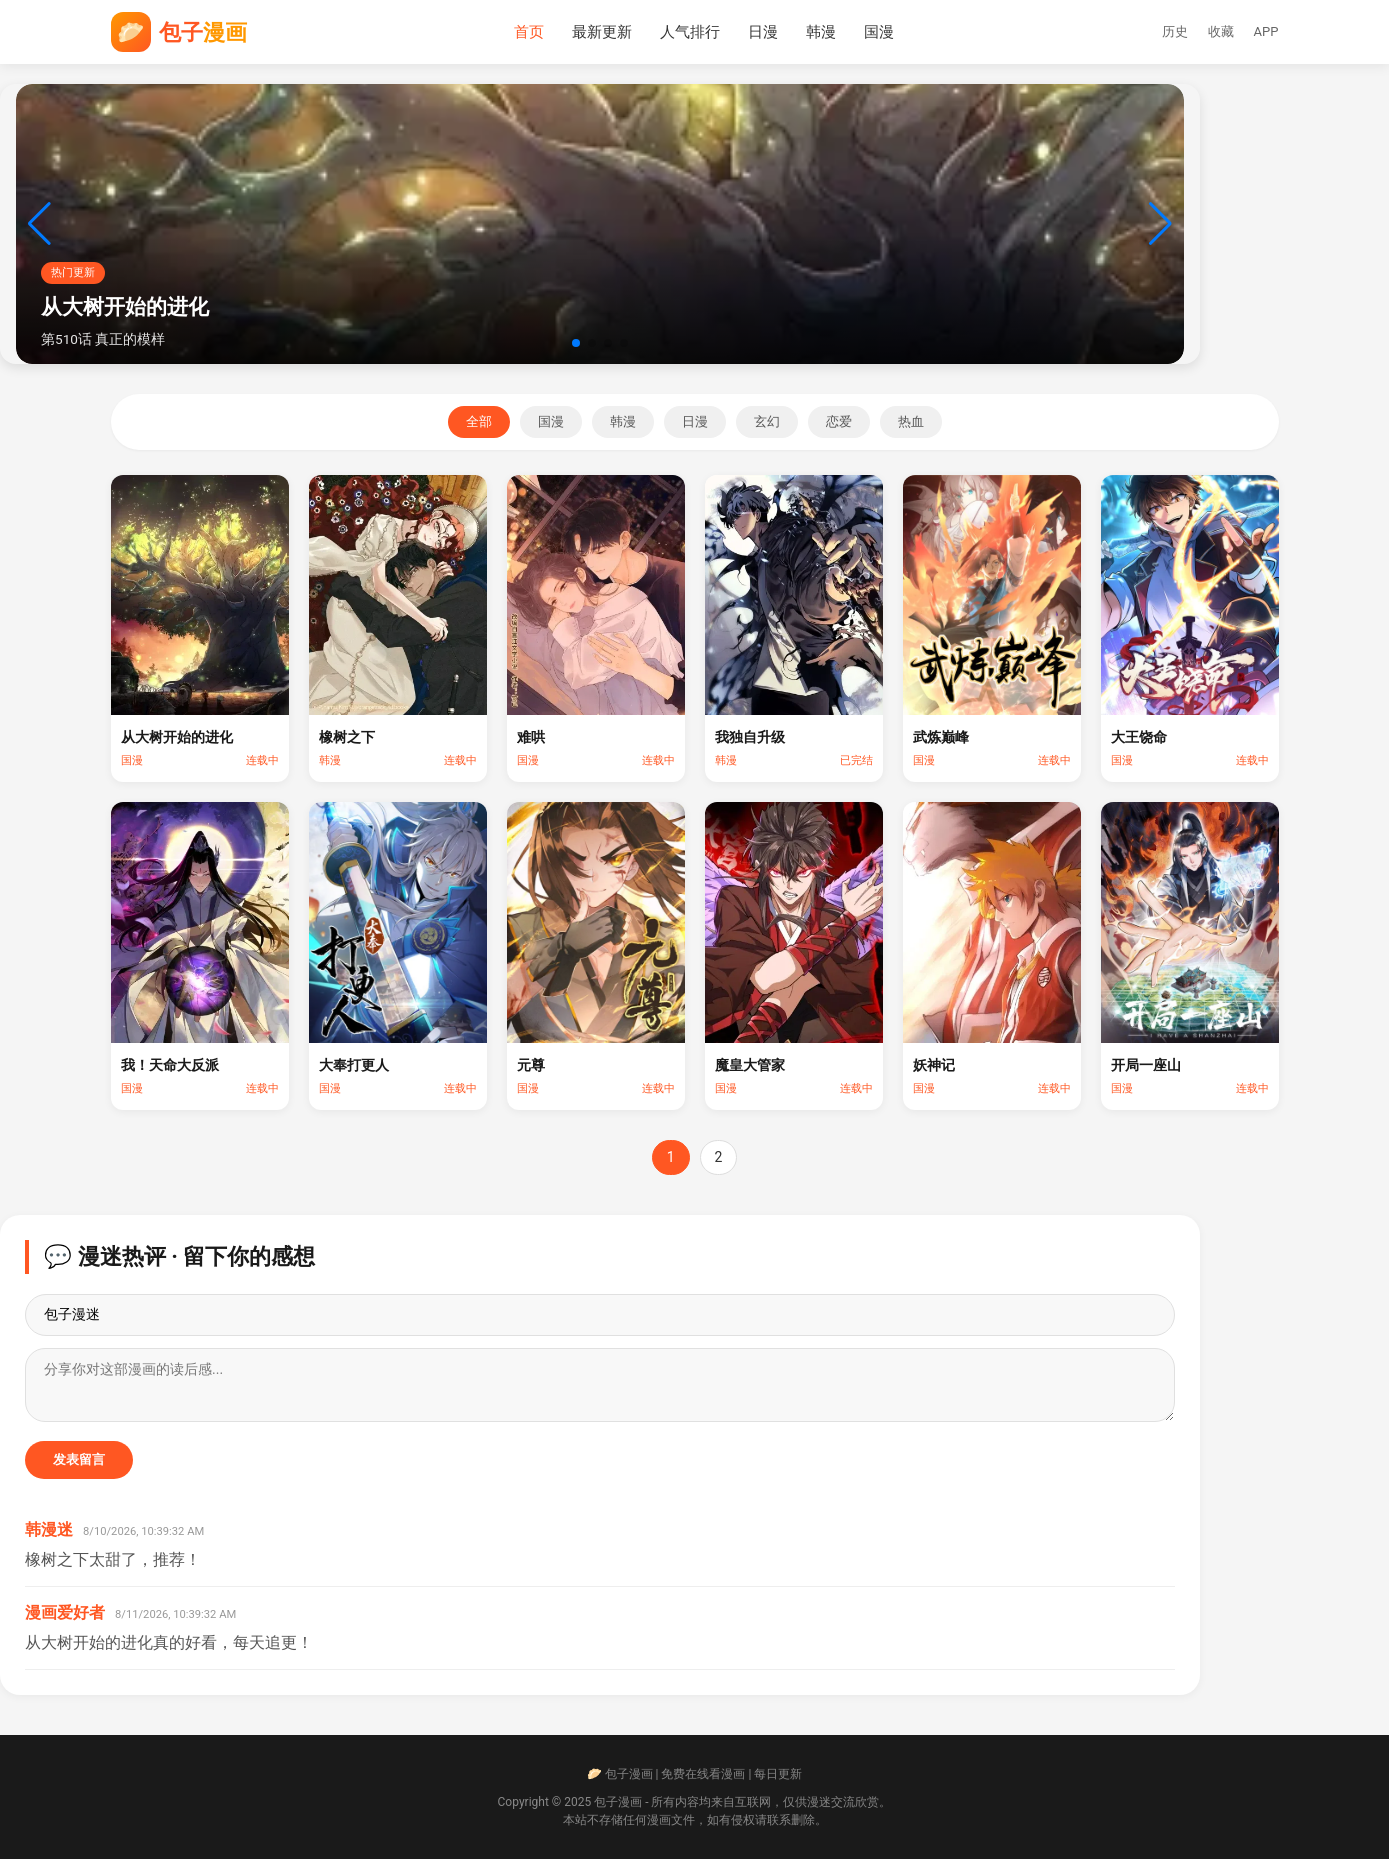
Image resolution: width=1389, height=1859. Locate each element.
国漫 (879, 32)
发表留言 (79, 1459)
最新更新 (602, 32)
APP (1266, 31)
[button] (576, 343)
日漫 (763, 32)
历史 (1175, 31)
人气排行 (690, 32)
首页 (529, 32)
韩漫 (821, 32)
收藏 (1221, 31)
